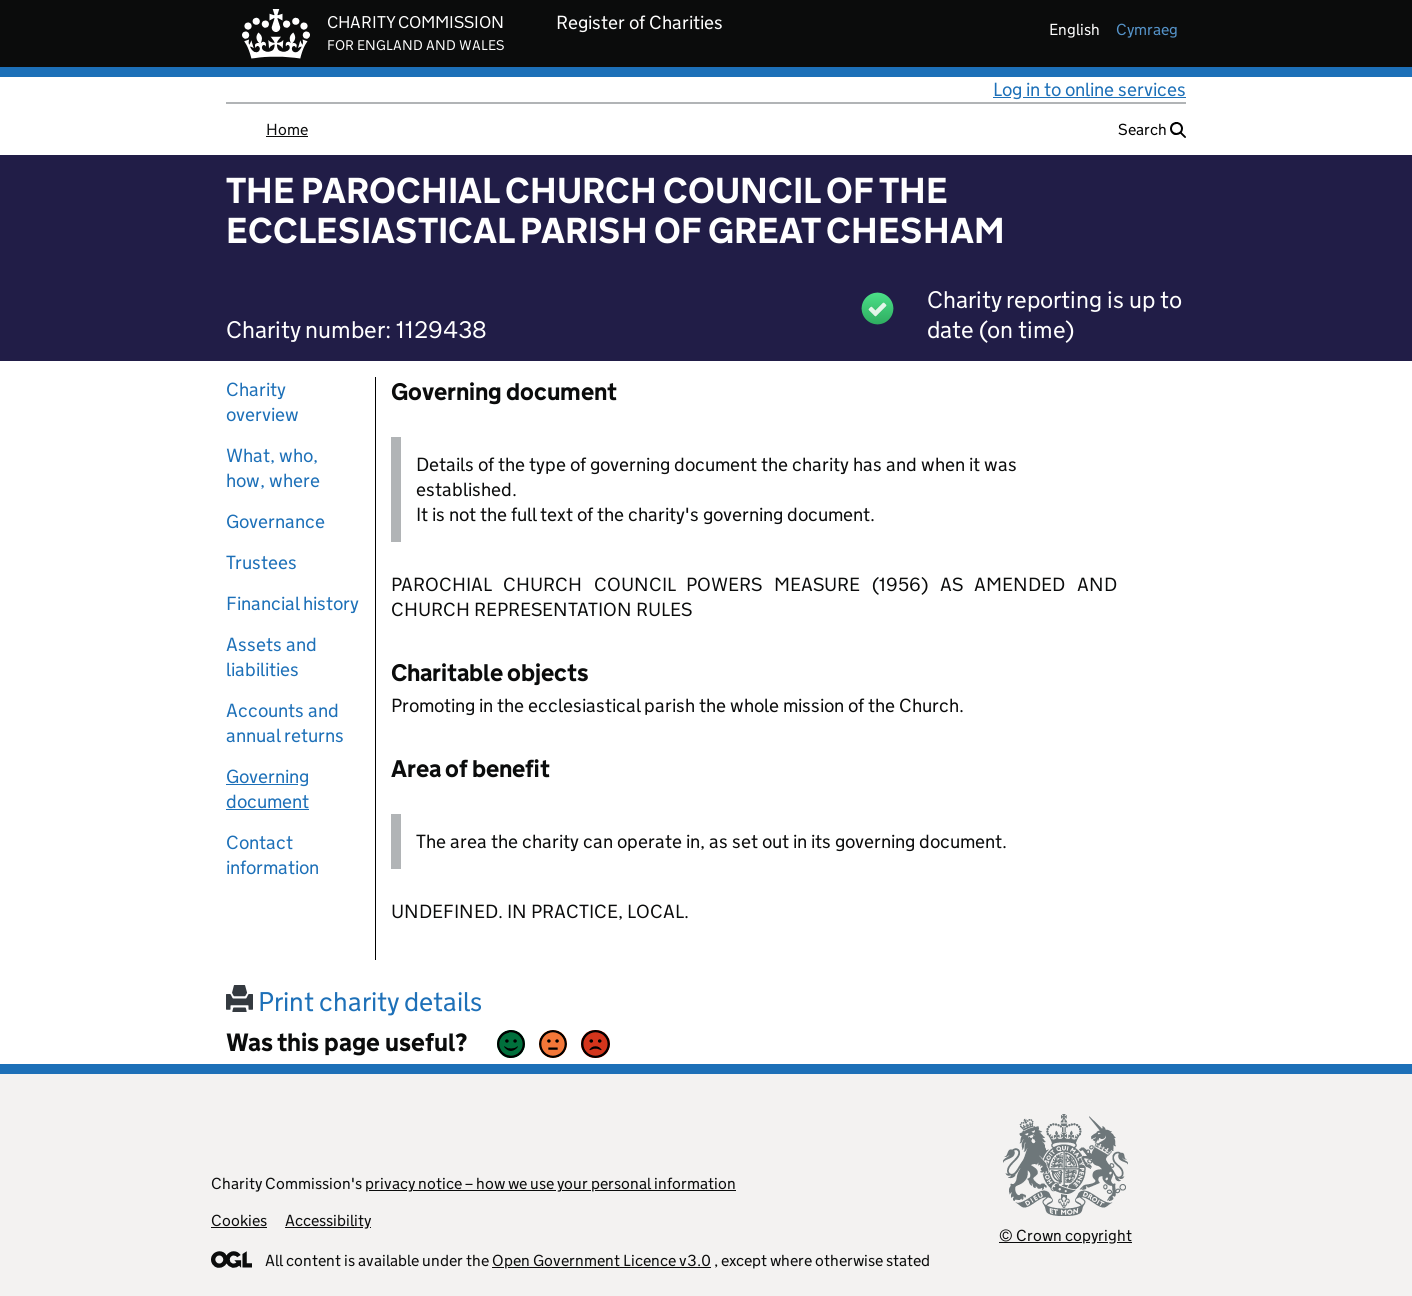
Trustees (261, 562)
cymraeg (1147, 29)
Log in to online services (1089, 89)
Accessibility (328, 1220)
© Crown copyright (1065, 1235)
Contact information (272, 855)
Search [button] (1152, 129)
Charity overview (262, 402)
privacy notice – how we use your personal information (550, 1183)
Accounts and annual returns (285, 723)
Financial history (292, 603)
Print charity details (354, 1001)
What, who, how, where (273, 468)
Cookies (239, 1220)
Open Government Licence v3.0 (601, 1260)
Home (287, 129)
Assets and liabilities (271, 657)
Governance (275, 521)
